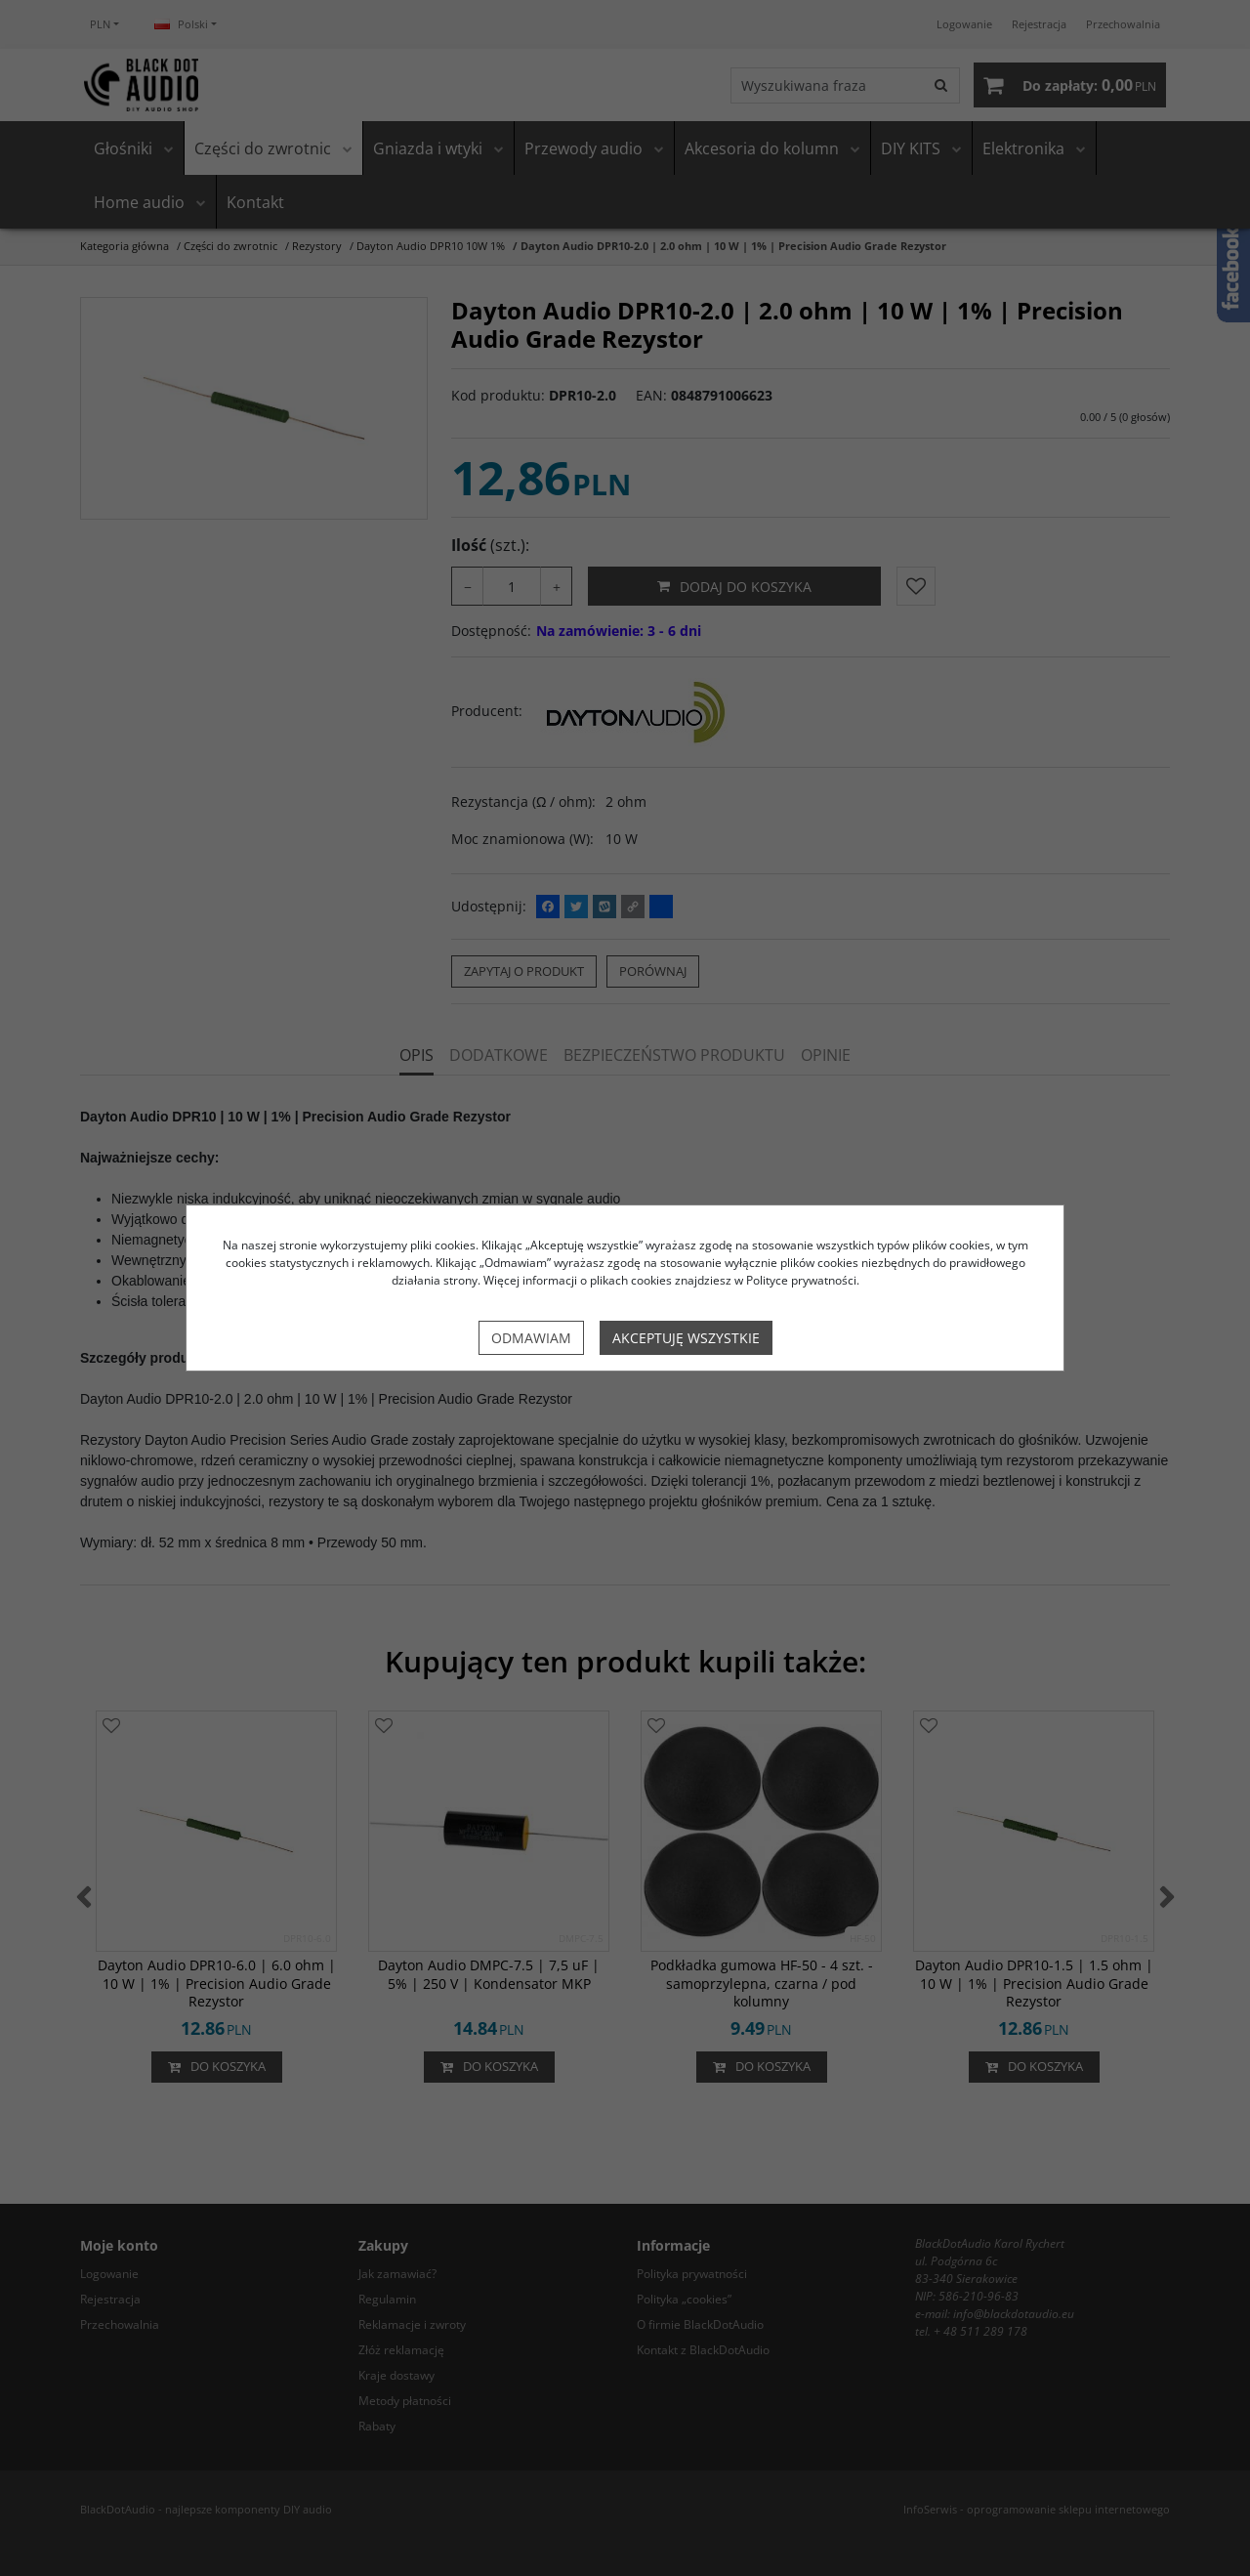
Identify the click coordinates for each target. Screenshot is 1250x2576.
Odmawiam (531, 1338)
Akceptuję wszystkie (686, 1338)
